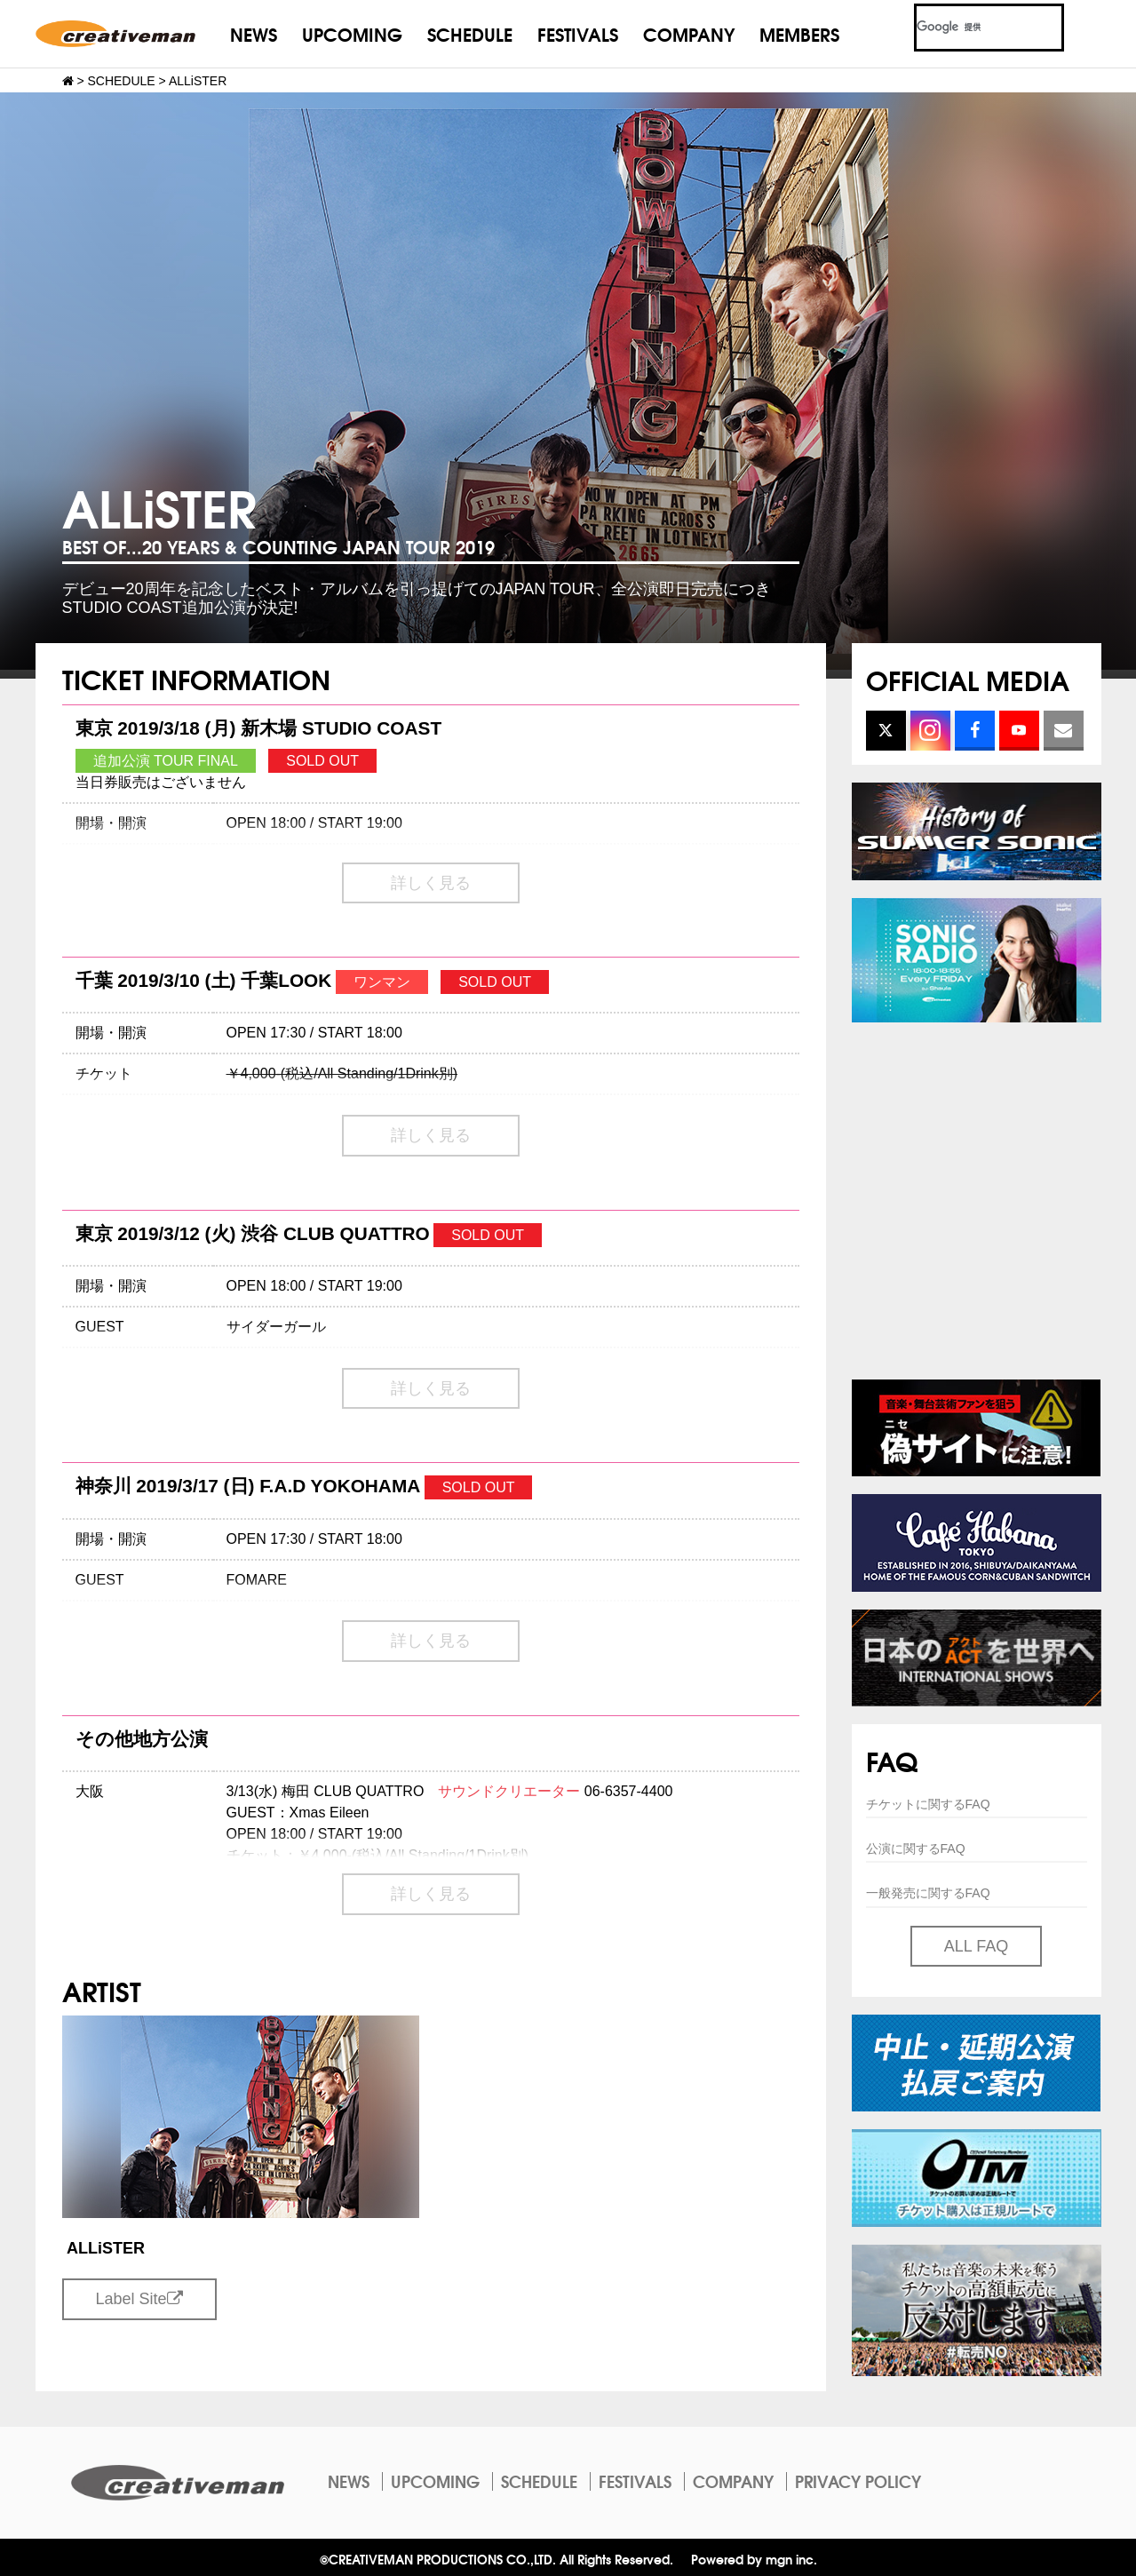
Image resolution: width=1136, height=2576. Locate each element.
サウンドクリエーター (509, 1791)
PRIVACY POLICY (858, 2481)
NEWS (253, 33)
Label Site (139, 2299)
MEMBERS (799, 33)
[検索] (968, 27)
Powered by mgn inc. (754, 2558)
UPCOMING (352, 33)
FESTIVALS (577, 33)
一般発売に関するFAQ (928, 1893)
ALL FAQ (976, 1946)
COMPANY (689, 33)
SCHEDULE (469, 33)
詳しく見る (431, 883)
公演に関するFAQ (915, 1848)
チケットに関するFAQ (928, 1804)
